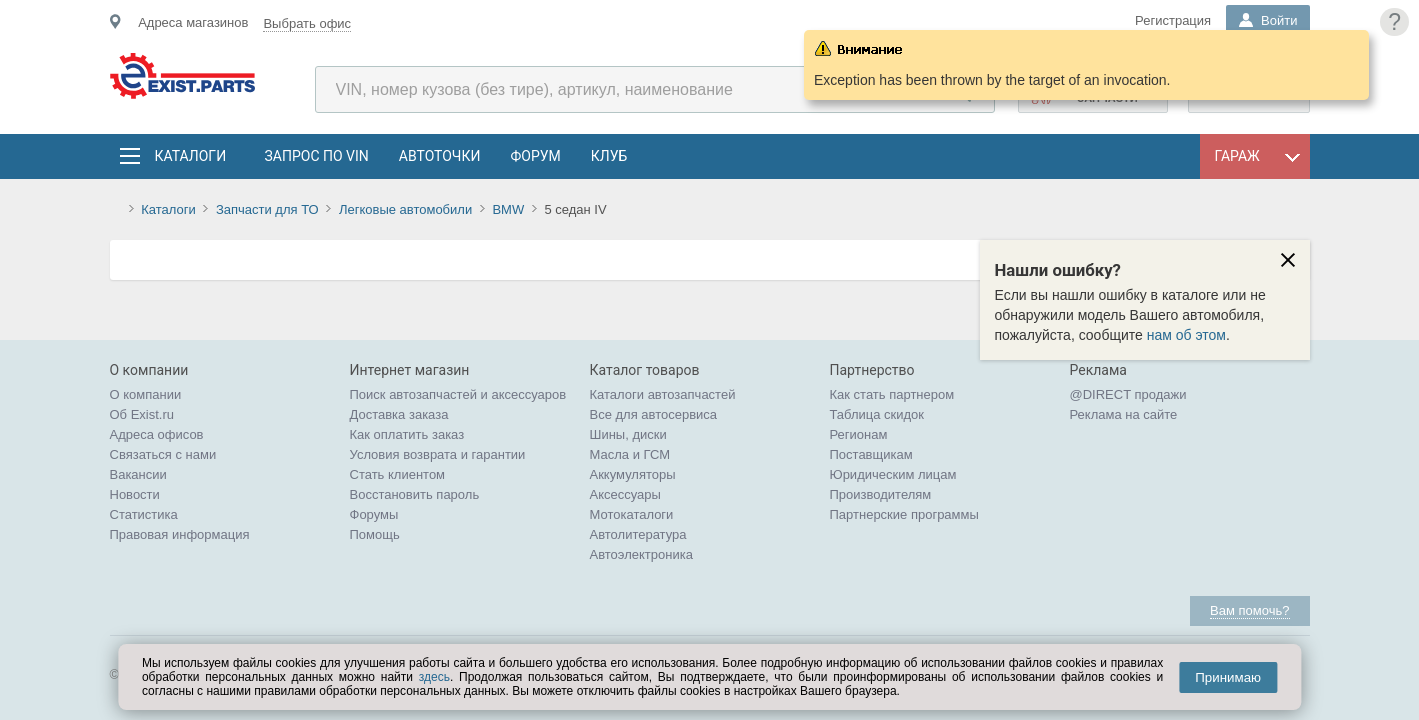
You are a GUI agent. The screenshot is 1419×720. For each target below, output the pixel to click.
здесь (434, 677)
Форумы (374, 514)
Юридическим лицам (893, 474)
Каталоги (190, 156)
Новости (135, 494)
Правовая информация (180, 534)
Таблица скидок (877, 414)
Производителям (881, 494)
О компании (146, 394)
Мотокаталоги (632, 514)
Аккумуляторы (633, 474)
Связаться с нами (163, 454)
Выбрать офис (307, 23)
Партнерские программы (904, 514)
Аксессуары (625, 494)
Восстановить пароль (415, 494)
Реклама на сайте (1124, 414)
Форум (535, 156)
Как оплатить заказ (407, 434)
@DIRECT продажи (1128, 394)
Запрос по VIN (317, 156)
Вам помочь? (1249, 610)
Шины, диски (628, 434)
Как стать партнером (892, 394)
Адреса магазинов (193, 22)
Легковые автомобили (405, 209)
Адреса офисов (157, 434)
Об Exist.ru (142, 414)
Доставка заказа (399, 414)
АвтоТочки (440, 156)
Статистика (144, 514)
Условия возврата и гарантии (438, 454)
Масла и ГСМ (630, 454)
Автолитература (638, 534)
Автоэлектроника (641, 554)
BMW (508, 209)
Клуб (609, 156)
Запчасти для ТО (267, 209)
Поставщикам (871, 454)
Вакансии (138, 474)
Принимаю (1228, 677)
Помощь (375, 534)
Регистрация (1173, 20)
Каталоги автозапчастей (663, 394)
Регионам (859, 434)
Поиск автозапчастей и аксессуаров (458, 394)
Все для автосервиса (654, 414)
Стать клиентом (398, 474)
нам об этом (1186, 335)
